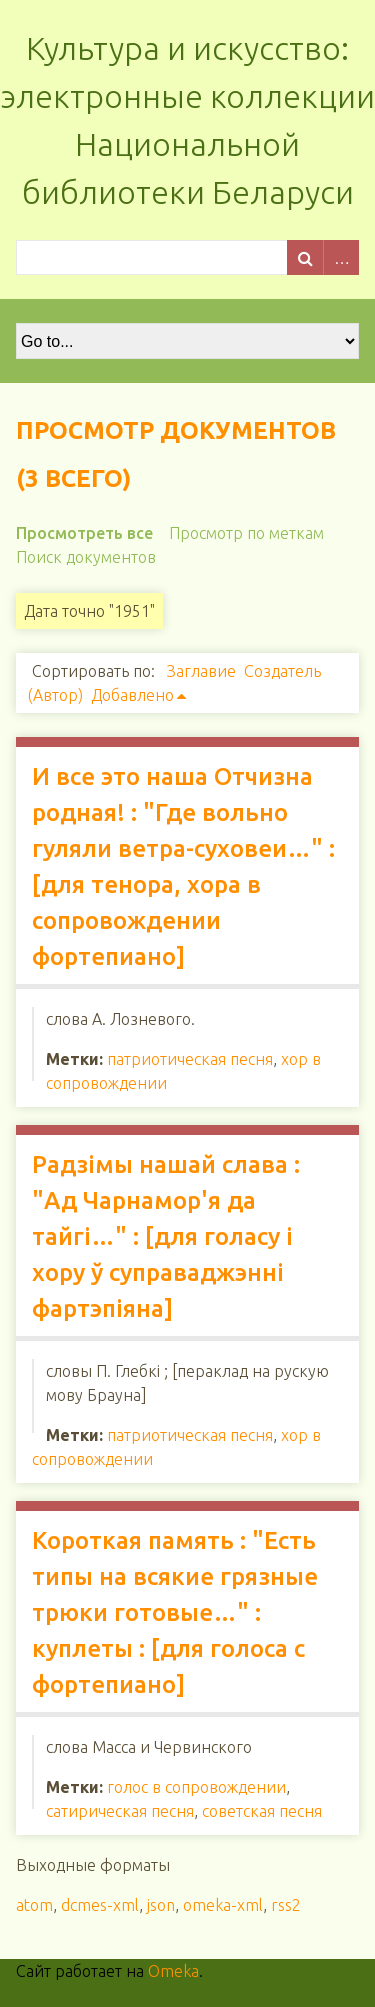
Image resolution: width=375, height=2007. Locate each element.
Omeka (173, 1971)
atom (34, 1905)
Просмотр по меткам (246, 533)
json (161, 1905)
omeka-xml (223, 1905)
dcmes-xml (100, 1905)
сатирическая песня (120, 1811)
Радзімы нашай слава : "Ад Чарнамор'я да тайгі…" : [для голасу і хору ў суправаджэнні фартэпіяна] (166, 1236)
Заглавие (201, 671)
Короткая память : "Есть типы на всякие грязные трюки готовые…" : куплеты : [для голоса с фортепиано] (175, 1612)
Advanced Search (341, 257)
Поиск (305, 257)
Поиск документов (86, 557)
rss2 (286, 1905)
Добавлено (132, 695)
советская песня (262, 1811)
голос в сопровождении (196, 1787)
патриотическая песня (190, 1059)
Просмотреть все (84, 533)
